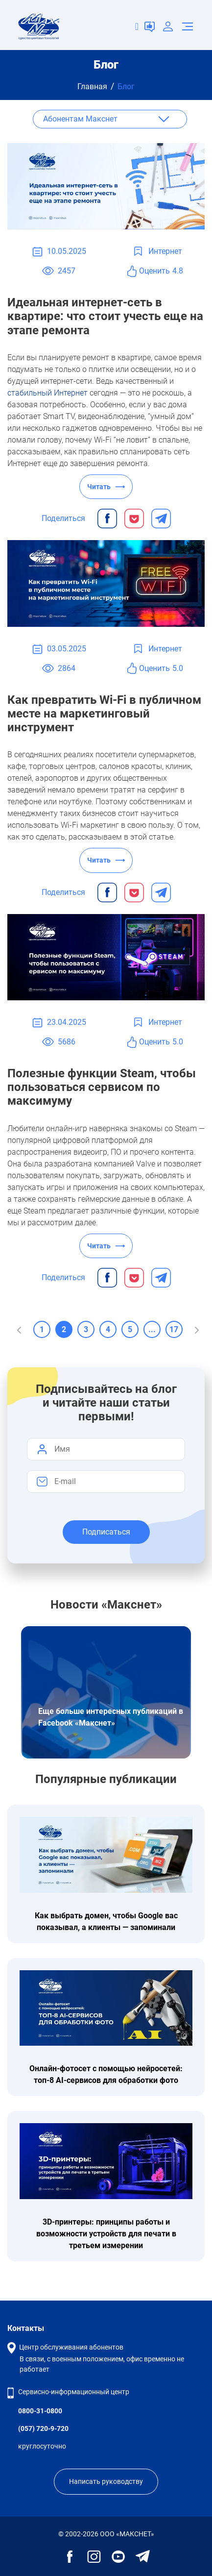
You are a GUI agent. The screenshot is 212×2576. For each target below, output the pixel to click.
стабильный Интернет (47, 392)
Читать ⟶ (106, 487)
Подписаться (106, 1531)
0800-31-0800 (40, 2411)
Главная (92, 86)
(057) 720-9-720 (43, 2428)
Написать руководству (106, 2481)
